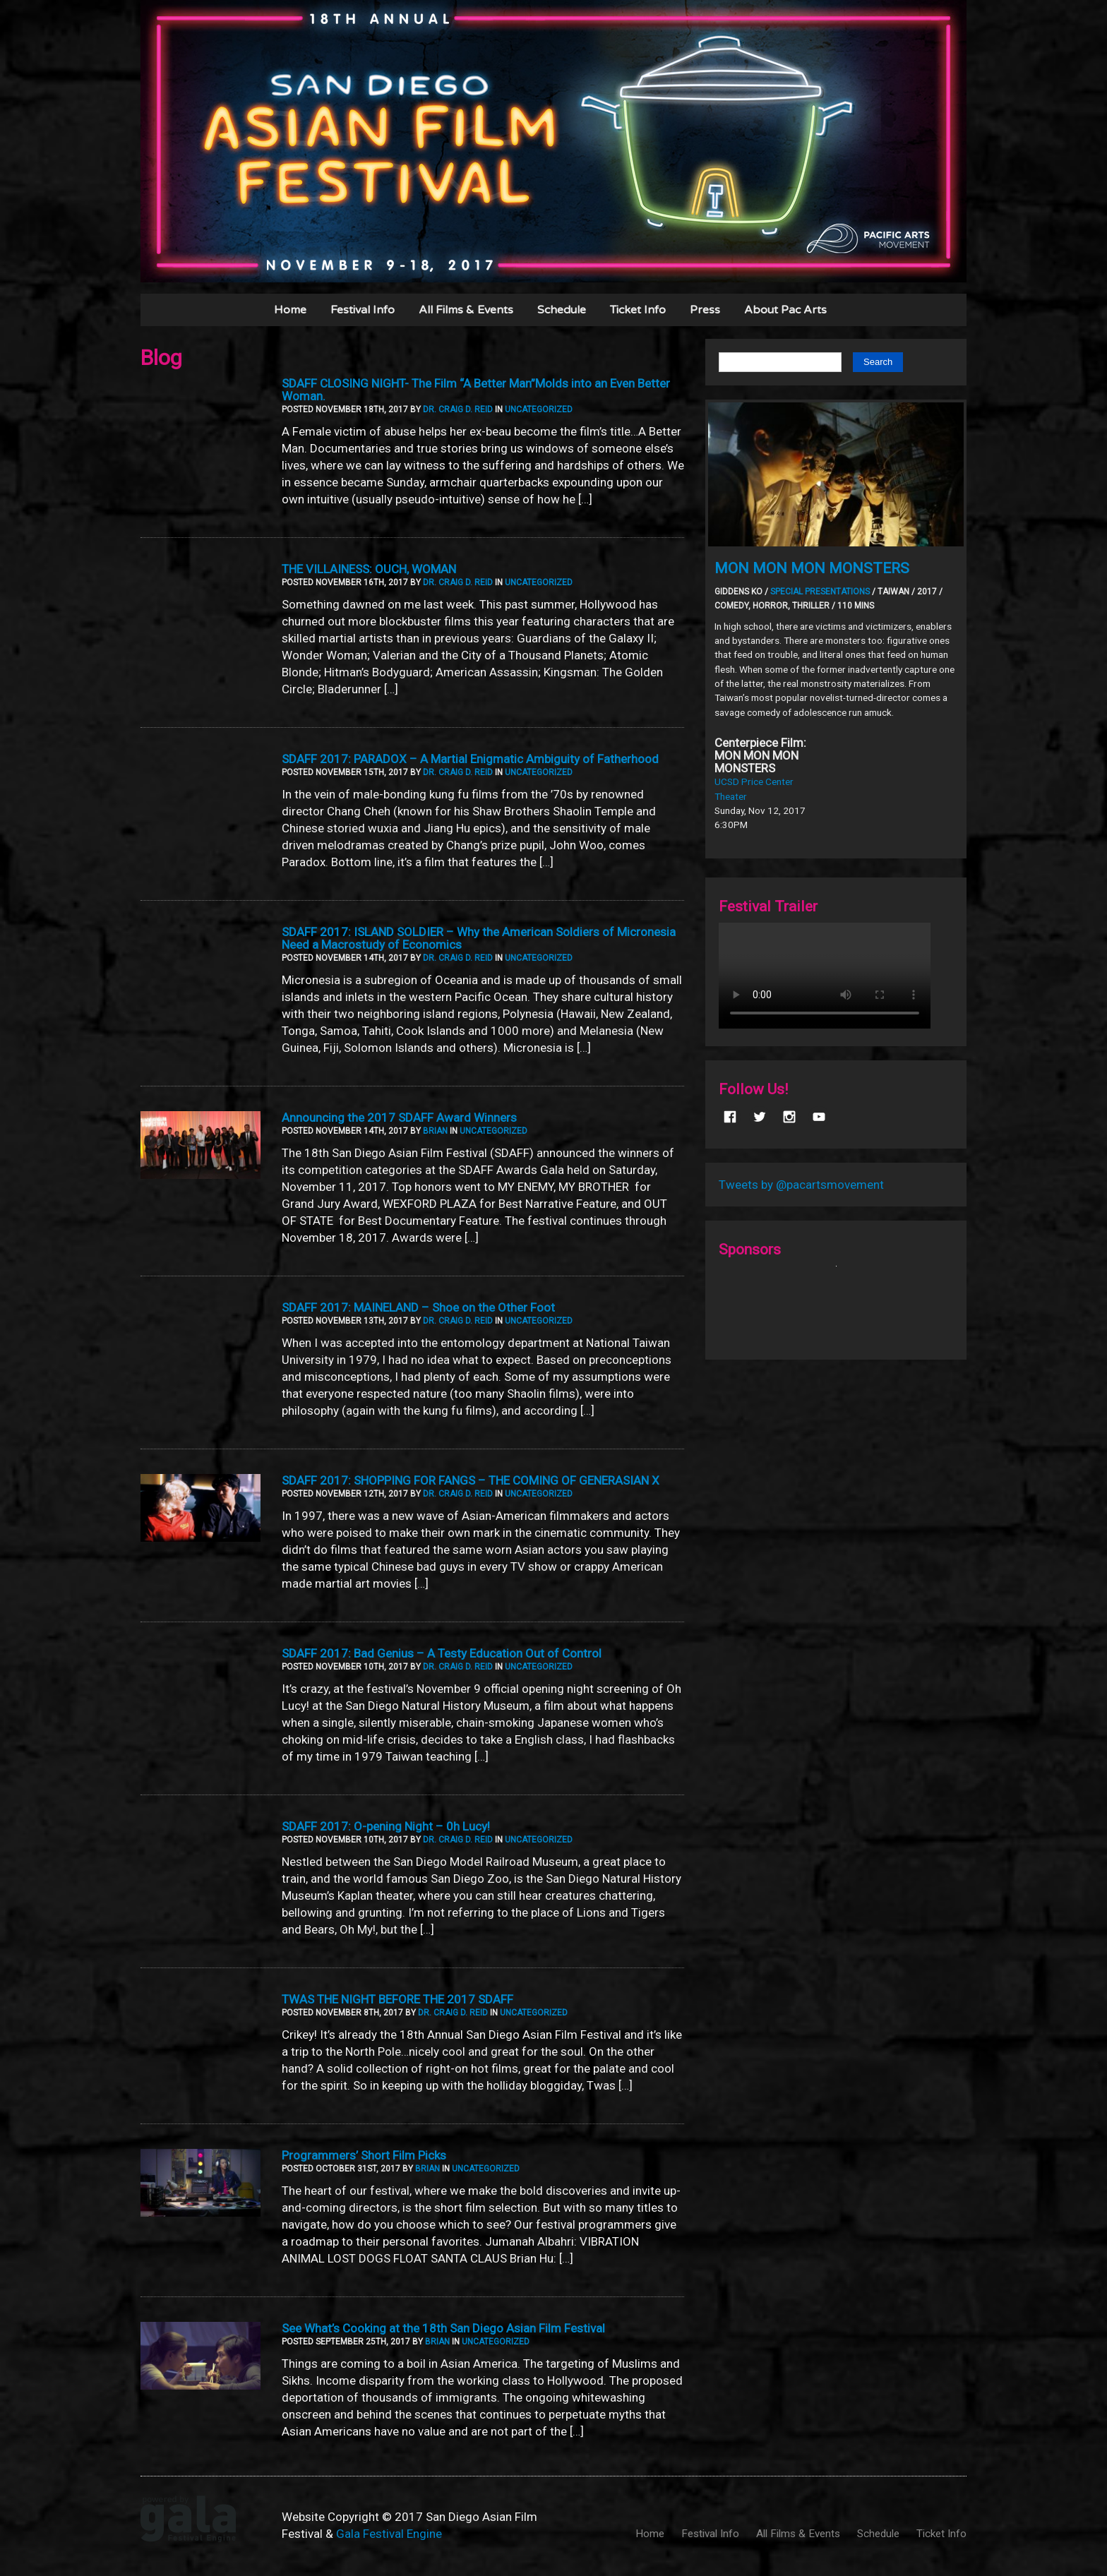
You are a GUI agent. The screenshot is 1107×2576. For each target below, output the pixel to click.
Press (705, 310)
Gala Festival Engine (389, 2534)
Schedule (561, 310)
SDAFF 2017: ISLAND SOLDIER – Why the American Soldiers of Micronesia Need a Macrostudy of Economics (479, 938)
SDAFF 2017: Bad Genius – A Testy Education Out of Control (442, 1653)
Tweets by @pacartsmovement (801, 1185)
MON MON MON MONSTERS (811, 568)
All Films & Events (466, 310)
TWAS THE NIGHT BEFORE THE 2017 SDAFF (397, 1999)
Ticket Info (638, 310)
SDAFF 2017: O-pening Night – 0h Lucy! (386, 1826)
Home (290, 310)
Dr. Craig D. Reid (458, 409)
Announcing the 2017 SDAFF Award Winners (399, 1117)
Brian (435, 1131)
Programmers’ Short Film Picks (364, 2155)
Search (877, 362)
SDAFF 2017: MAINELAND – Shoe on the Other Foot (418, 1307)
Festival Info (362, 310)
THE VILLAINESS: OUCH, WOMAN (369, 569)
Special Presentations (820, 592)
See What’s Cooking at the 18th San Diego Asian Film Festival (443, 2328)
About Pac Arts (785, 310)
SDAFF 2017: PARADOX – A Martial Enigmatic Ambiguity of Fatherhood (470, 759)
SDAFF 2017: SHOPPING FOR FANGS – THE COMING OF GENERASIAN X (470, 1480)
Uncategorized (539, 409)
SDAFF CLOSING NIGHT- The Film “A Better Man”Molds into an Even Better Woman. (476, 389)
